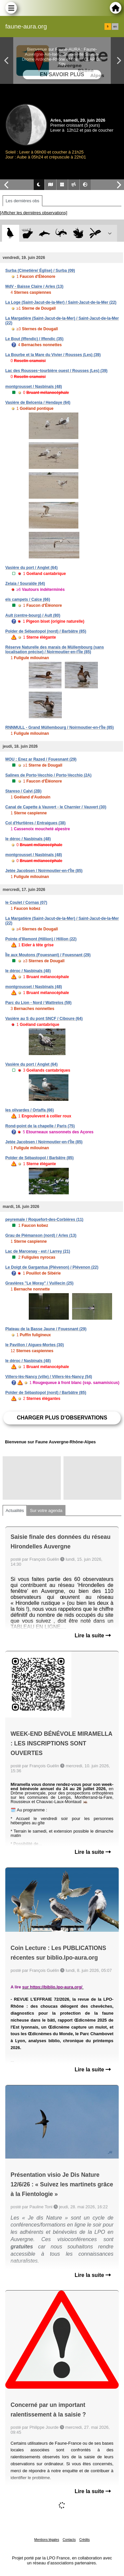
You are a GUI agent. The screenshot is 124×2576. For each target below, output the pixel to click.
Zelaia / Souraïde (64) (25, 583)
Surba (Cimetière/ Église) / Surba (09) (40, 270)
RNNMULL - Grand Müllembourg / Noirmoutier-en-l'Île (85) (59, 727)
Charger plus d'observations (62, 1417)
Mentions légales (46, 2540)
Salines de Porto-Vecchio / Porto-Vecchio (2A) (48, 775)
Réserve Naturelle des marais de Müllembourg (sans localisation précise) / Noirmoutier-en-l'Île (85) (54, 649)
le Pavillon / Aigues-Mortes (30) (34, 1345)
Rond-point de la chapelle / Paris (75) (40, 1126)
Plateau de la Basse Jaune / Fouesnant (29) (45, 1329)
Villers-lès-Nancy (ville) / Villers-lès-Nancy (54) (48, 1376)
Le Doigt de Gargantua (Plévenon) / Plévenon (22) (51, 1267)
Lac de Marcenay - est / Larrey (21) (37, 1251)
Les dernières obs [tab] (22, 200)
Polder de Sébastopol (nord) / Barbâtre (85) (45, 631)
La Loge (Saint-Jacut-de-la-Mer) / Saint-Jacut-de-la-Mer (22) (60, 302)
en (115, 26)
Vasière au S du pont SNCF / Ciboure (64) (44, 1018)
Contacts (68, 2540)
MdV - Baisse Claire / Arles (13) (34, 286)
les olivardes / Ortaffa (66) (29, 1110)
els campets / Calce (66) (27, 599)
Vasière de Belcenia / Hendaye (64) (37, 402)
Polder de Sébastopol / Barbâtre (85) (39, 1158)
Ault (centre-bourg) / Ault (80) (32, 615)
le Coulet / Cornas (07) (26, 902)
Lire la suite (93, 1635)
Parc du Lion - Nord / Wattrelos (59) (38, 1002)
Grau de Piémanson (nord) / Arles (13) (40, 1235)
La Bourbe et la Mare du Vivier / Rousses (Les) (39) (53, 354)
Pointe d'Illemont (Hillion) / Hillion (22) (41, 939)
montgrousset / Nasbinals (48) (33, 386)
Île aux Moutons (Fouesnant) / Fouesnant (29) (48, 955)
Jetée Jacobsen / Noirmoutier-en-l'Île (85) (44, 870)
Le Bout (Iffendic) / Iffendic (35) (34, 339)
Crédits (84, 2540)
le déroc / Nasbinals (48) (28, 839)
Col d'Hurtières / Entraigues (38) (35, 823)
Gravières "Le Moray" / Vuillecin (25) (39, 1283)
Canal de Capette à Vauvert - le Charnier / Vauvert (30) (55, 807)
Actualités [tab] (15, 1510)
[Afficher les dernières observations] (33, 212)
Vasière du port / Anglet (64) (31, 567)
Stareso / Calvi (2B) (23, 791)
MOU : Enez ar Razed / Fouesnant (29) (40, 759)
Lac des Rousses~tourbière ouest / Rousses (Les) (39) (56, 370)
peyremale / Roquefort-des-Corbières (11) (44, 1219)
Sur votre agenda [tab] (46, 1510)
